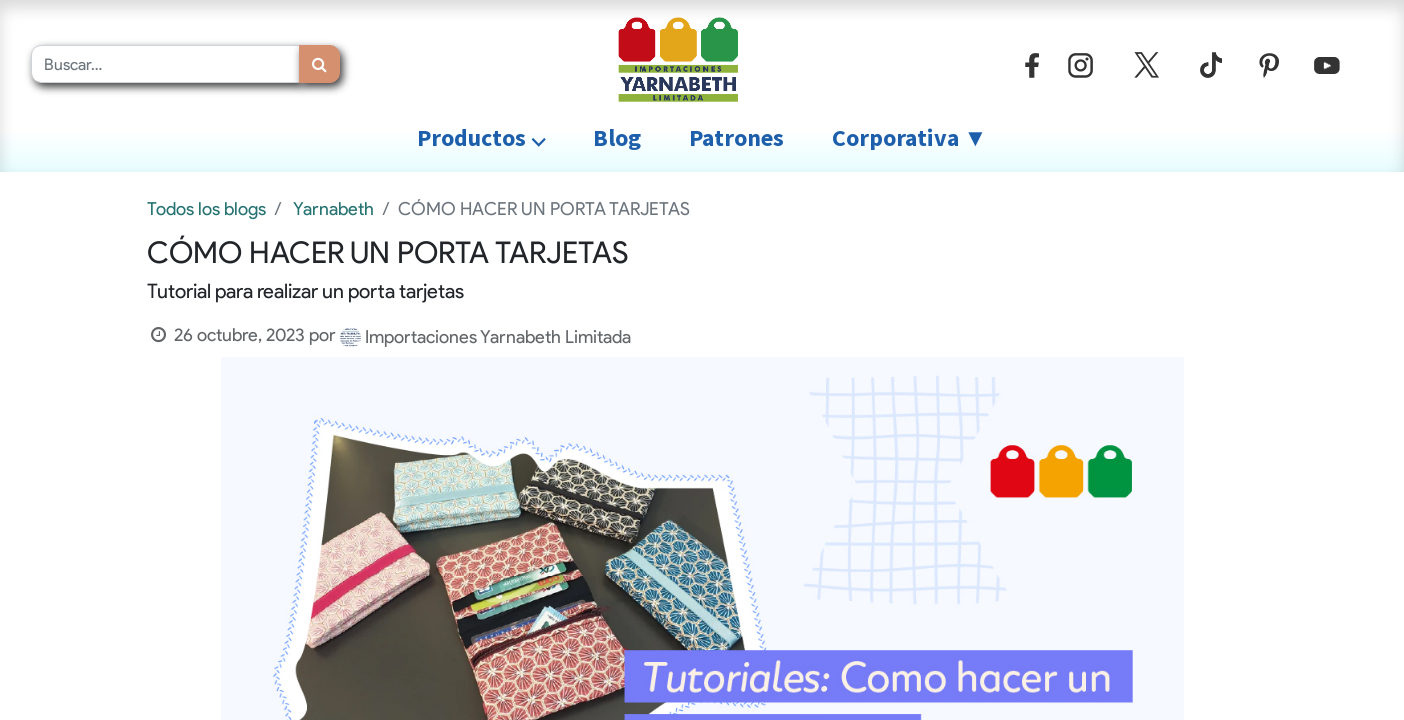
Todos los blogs (206, 208)
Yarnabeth (333, 208)
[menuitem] (617, 138)
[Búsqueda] (319, 64)
